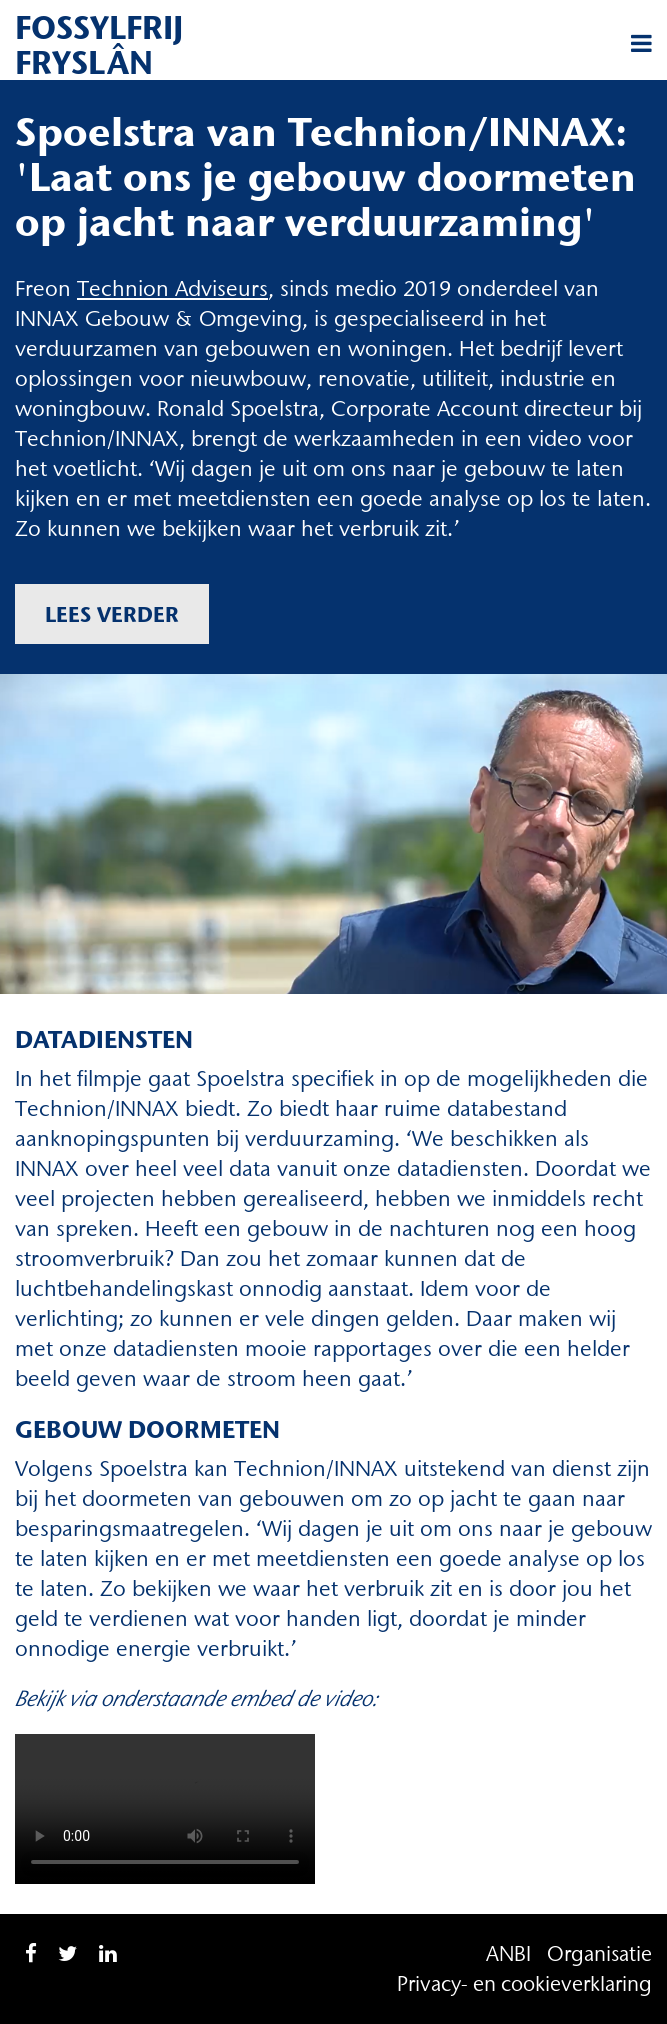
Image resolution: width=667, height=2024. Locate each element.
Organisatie (599, 1953)
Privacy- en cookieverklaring (524, 1983)
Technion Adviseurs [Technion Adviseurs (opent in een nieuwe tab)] (172, 288)
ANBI (508, 1953)
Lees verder (112, 614)
